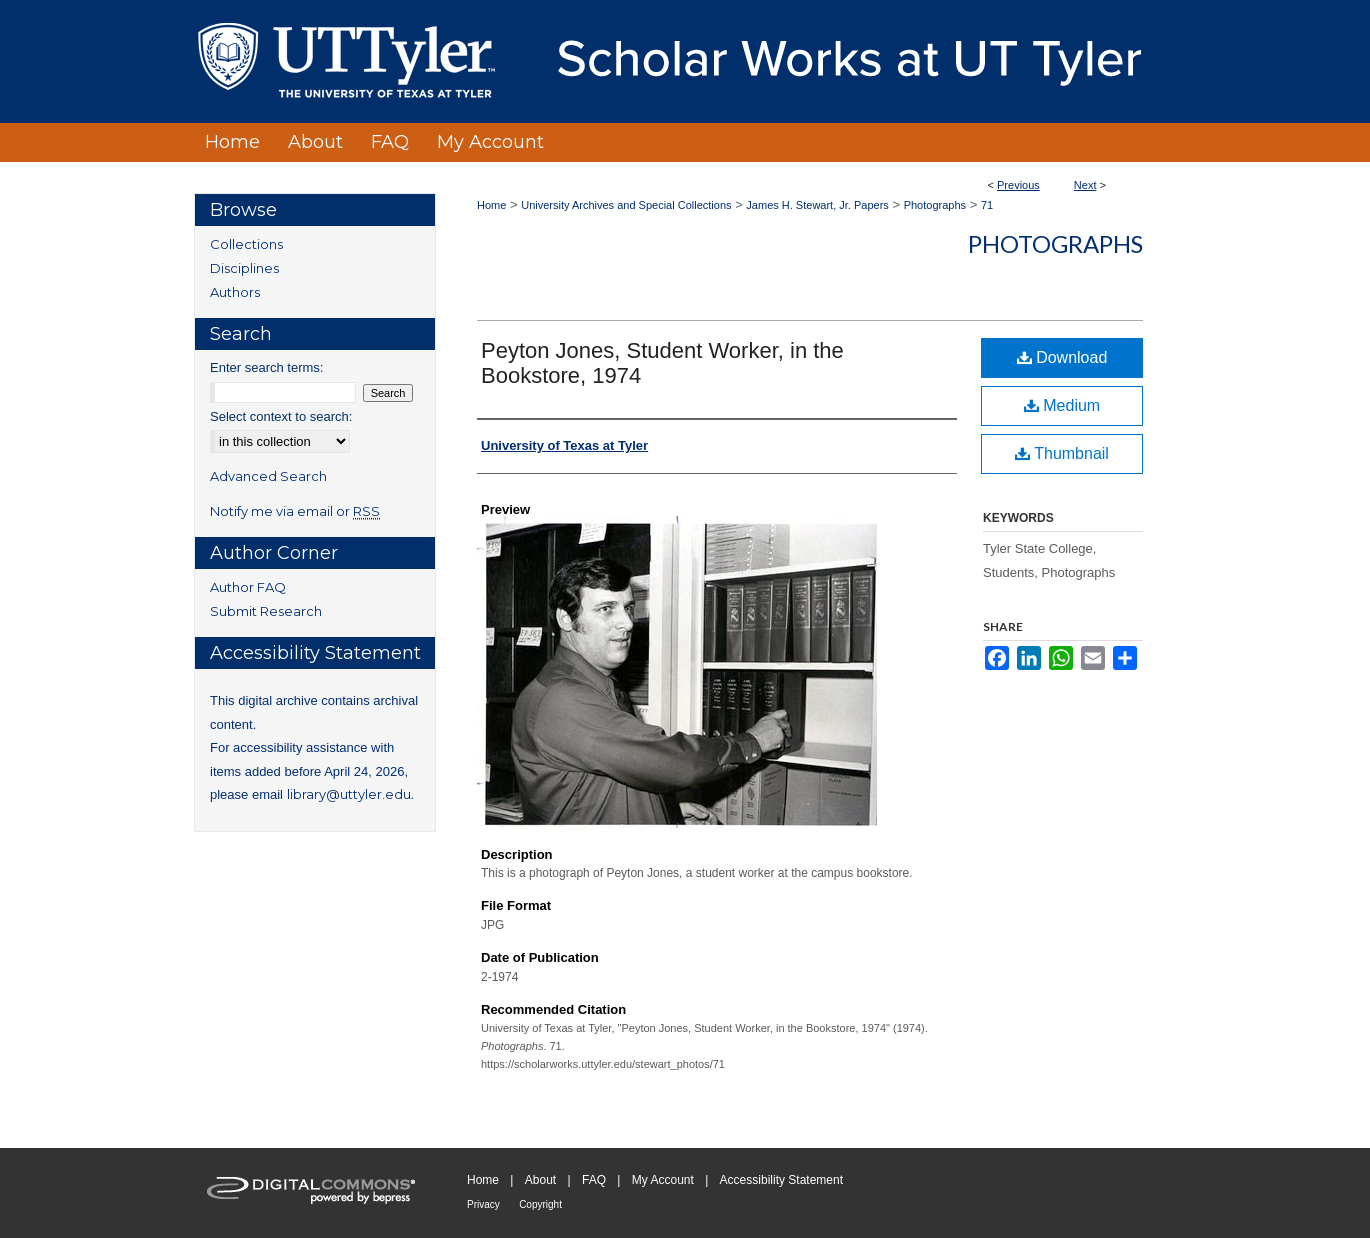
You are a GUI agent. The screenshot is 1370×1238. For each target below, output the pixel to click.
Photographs (935, 205)
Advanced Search (268, 476)
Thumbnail (1062, 453)
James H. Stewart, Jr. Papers (817, 205)
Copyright (540, 1204)
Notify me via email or (295, 511)
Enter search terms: (266, 367)
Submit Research (266, 611)
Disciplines (244, 268)
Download (1062, 357)
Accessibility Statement (781, 1180)
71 (987, 205)
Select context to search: (281, 416)
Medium (1062, 405)
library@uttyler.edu (349, 794)
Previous (1018, 185)
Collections (246, 244)
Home (491, 205)
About (540, 1180)
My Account (663, 1180)
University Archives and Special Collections (626, 205)
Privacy (483, 1204)
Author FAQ (248, 587)
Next (1085, 185)
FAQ (594, 1180)
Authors (235, 292)
